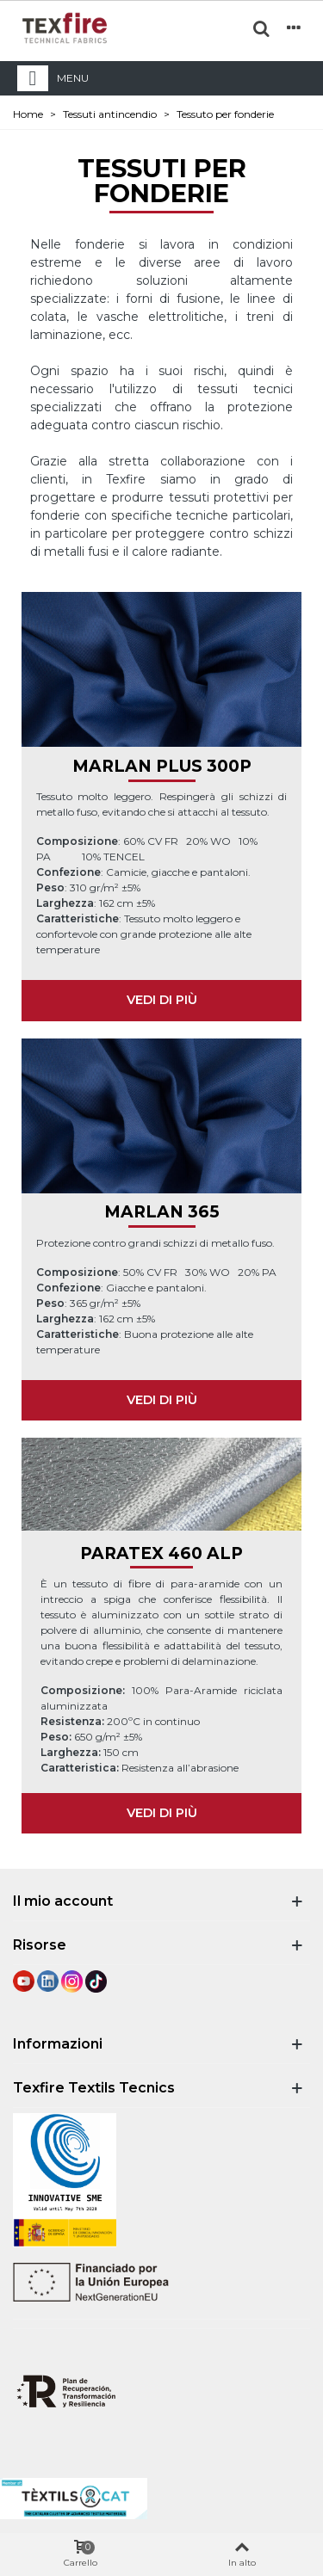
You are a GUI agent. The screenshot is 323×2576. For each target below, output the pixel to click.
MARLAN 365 (162, 1212)
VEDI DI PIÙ (162, 1000)
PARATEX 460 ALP (161, 1553)
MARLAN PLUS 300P (162, 766)
